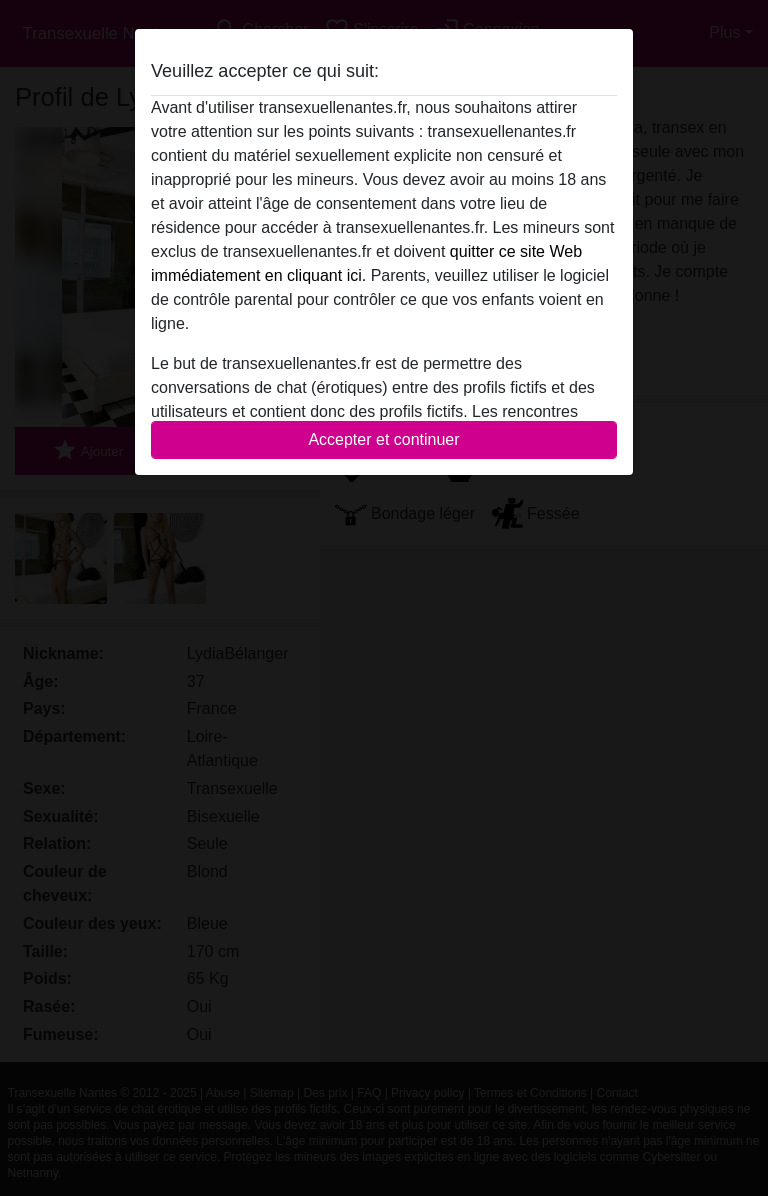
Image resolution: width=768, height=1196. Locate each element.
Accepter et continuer (383, 439)
